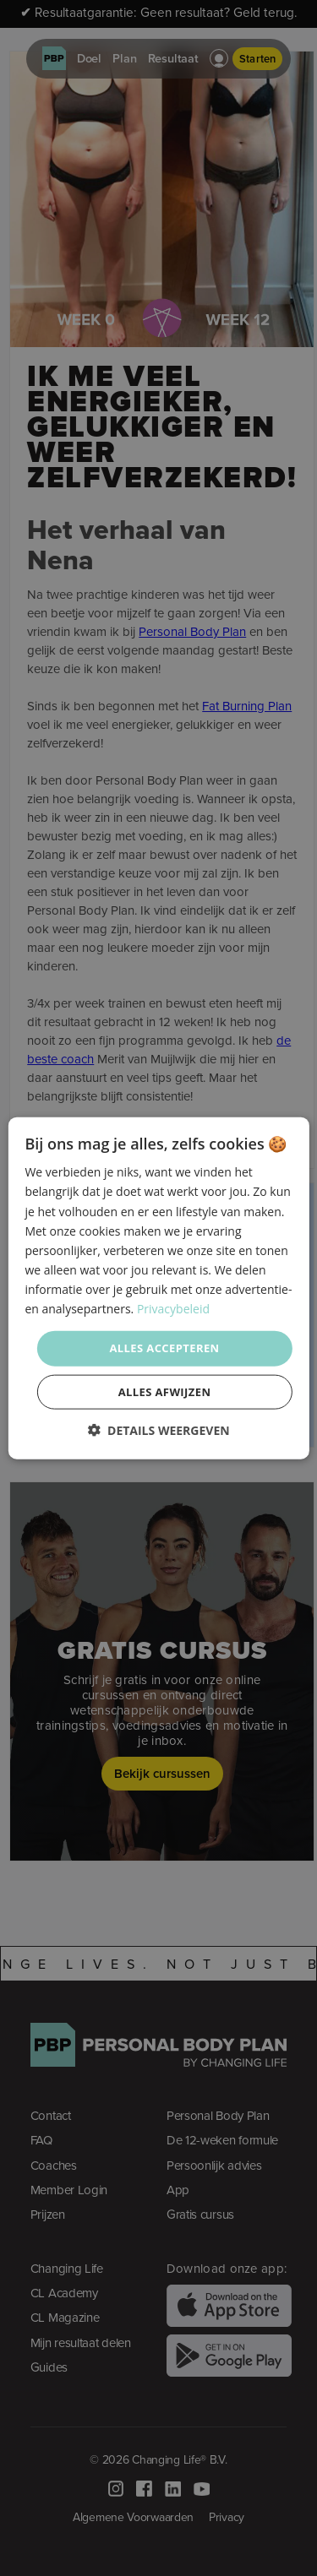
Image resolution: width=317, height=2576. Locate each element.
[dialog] (158, 1288)
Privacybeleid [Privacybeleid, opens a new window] (173, 1309)
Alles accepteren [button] (164, 1348)
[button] (158, 1429)
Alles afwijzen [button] (164, 1391)
